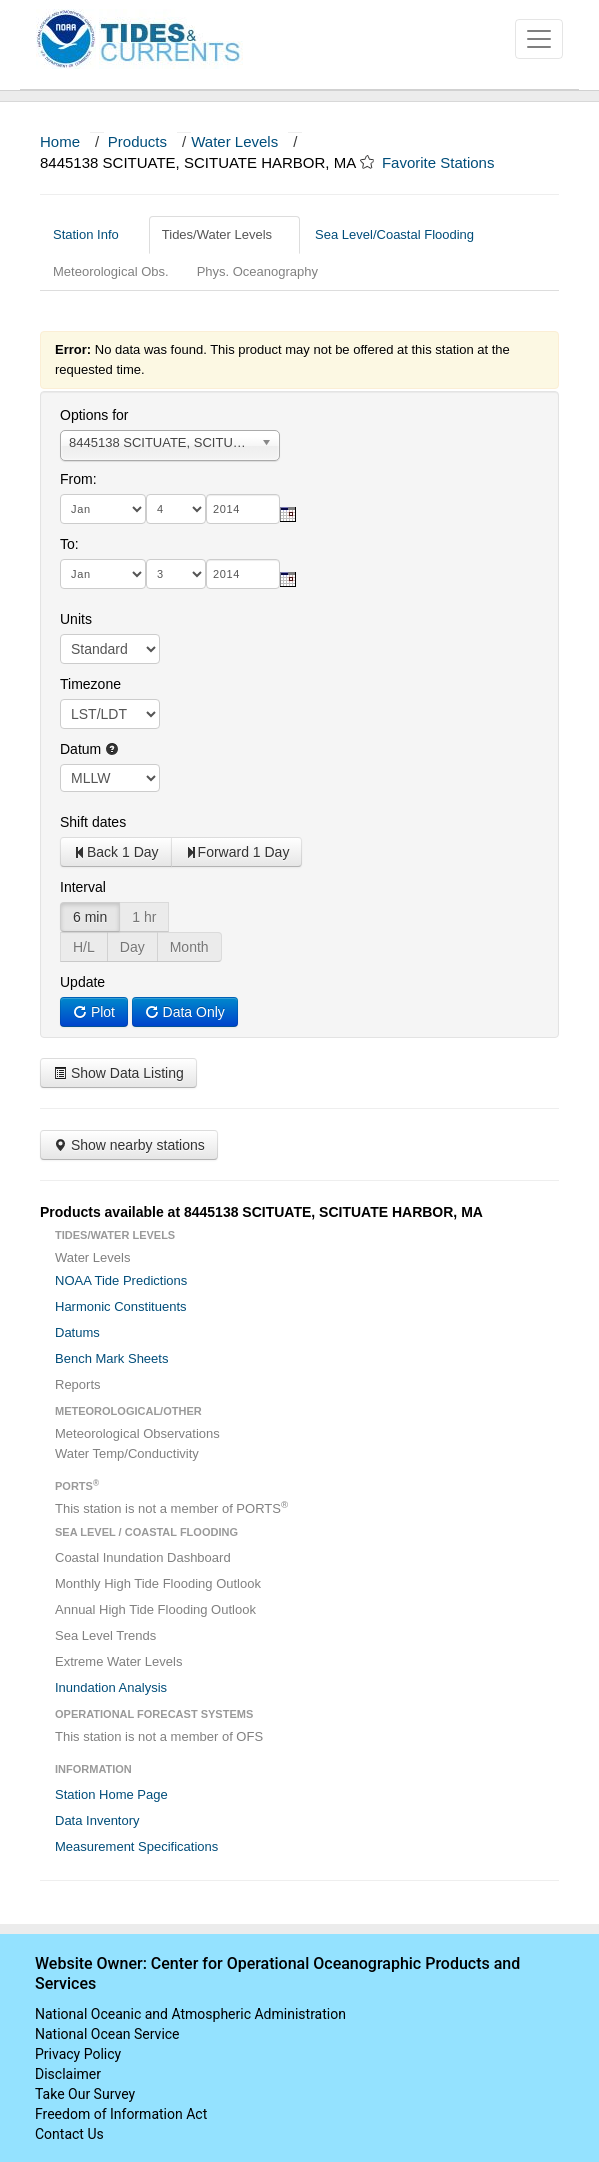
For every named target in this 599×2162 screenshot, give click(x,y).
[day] (176, 509)
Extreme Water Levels (118, 1661)
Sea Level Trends (105, 1635)
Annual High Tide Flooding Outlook (155, 1609)
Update (82, 982)
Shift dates (93, 822)
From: (78, 479)
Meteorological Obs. (111, 271)
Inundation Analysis (111, 1687)
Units (76, 619)
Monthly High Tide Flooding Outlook (158, 1583)
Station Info (93, 234)
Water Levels (234, 141)
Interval (83, 887)
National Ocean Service (107, 2034)
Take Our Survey (85, 2094)
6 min (90, 917)
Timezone (90, 684)
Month (189, 947)
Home (60, 141)
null (110, 778)
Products (137, 141)
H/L (84, 947)
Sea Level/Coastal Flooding (402, 234)
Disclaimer (68, 2074)
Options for (94, 415)
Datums (77, 1332)
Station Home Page (111, 1794)
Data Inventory (97, 1820)
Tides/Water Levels (224, 234)
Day (132, 947)
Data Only (185, 1012)
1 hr (144, 917)
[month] (103, 509)
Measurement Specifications (136, 1846)
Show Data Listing (118, 1073)
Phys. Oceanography (257, 271)
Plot (94, 1012)
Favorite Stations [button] (448, 162)
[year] (243, 509)
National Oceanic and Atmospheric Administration (190, 2014)
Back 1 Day (116, 852)
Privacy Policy (78, 2054)
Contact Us (69, 2134)
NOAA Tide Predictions (121, 1280)
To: (69, 544)
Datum (89, 749)
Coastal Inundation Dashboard (143, 1557)
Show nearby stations (129, 1145)
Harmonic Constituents (121, 1306)
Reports (78, 1384)
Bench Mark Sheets (111, 1358)
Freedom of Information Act (121, 2114)
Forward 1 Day (237, 852)
